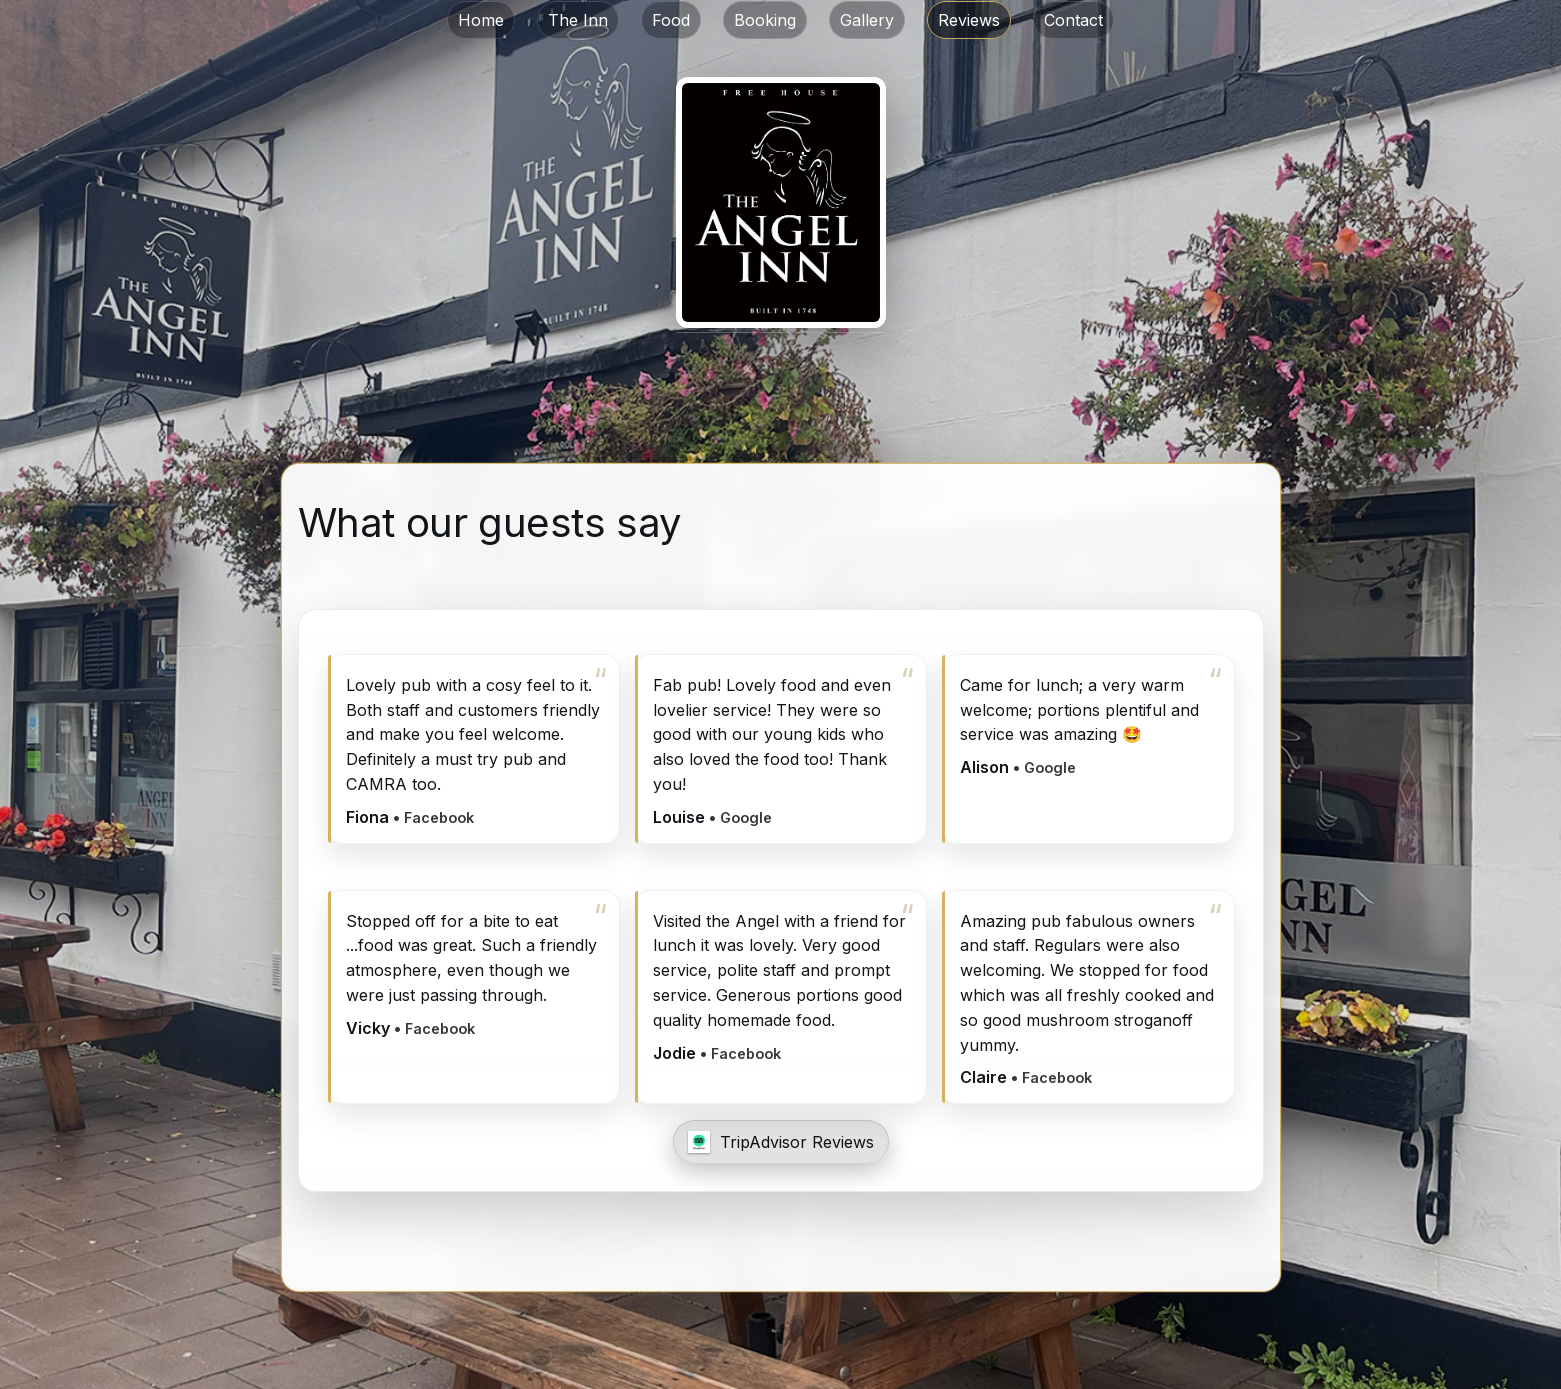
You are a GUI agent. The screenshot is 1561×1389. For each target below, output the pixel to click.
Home (481, 20)
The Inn (578, 20)
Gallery (867, 20)
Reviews (969, 20)
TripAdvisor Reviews (797, 1142)
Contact (1073, 20)
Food (671, 20)
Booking (765, 20)
